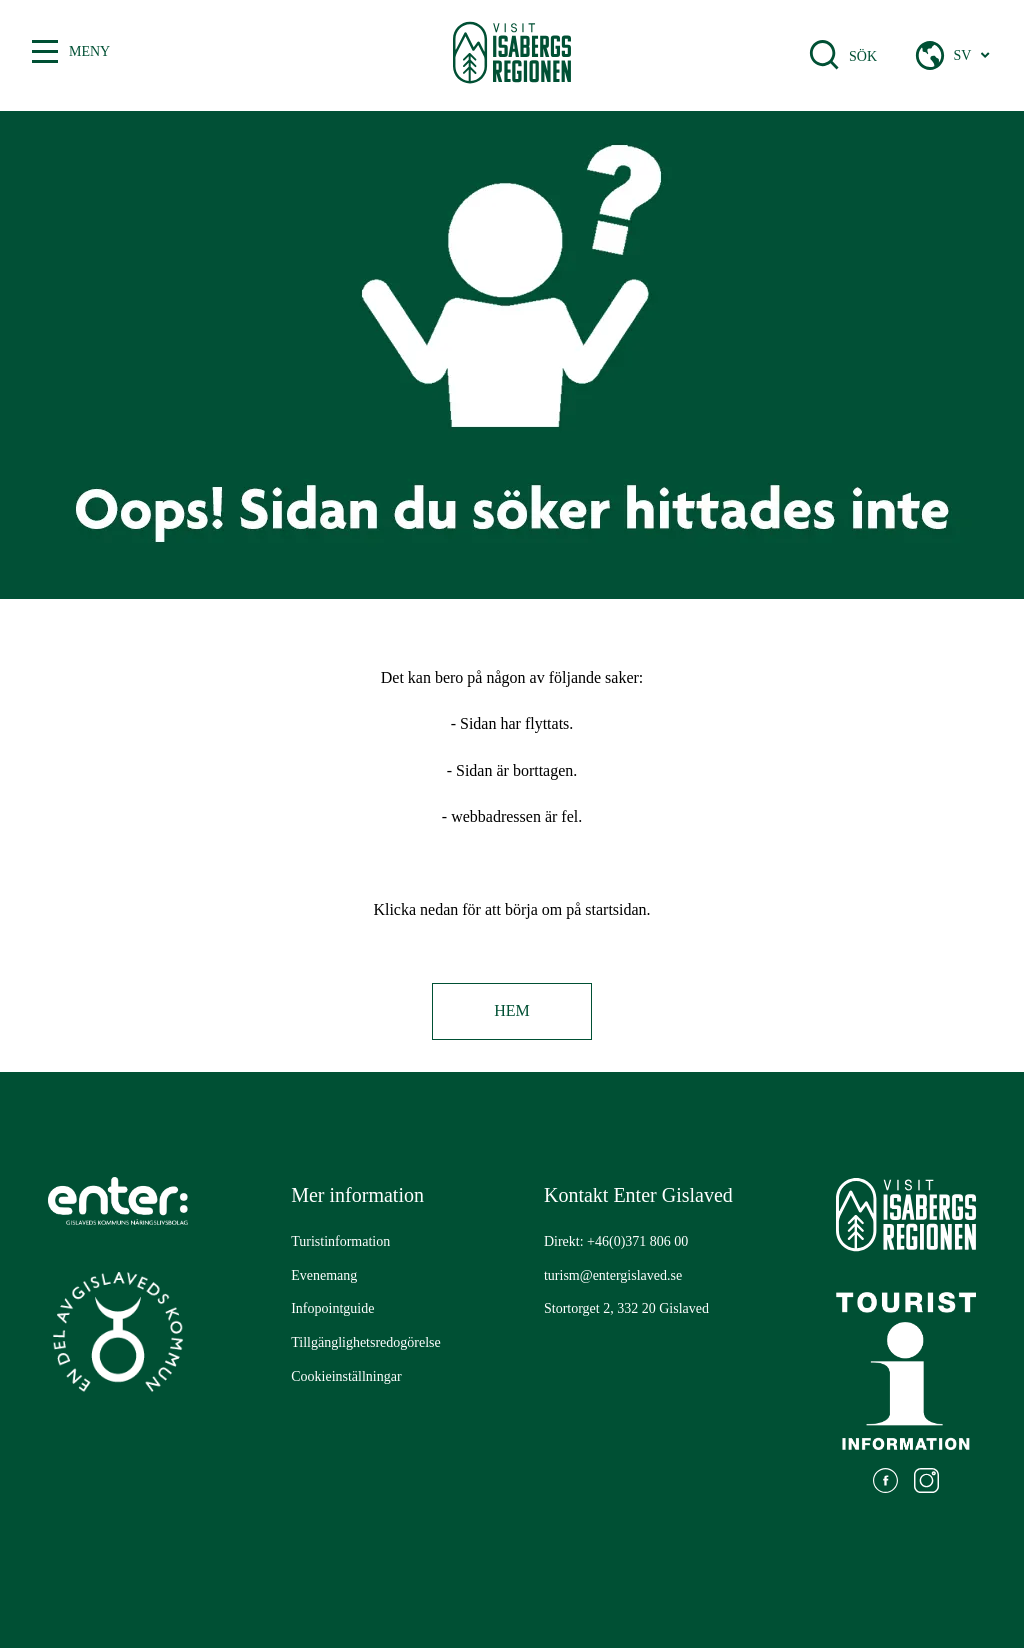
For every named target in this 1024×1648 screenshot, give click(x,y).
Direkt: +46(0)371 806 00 (616, 1241)
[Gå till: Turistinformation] (340, 1242)
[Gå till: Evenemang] (324, 1276)
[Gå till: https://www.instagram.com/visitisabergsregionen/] (926, 1483)
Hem (512, 1010)
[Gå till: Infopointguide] (332, 1309)
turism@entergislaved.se (613, 1275)
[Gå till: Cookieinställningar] (346, 1377)
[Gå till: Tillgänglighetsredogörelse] (366, 1343)
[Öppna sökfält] (823, 55)
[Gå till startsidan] (512, 55)
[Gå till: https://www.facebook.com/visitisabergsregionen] (885, 1483)
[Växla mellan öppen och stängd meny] (45, 52)
